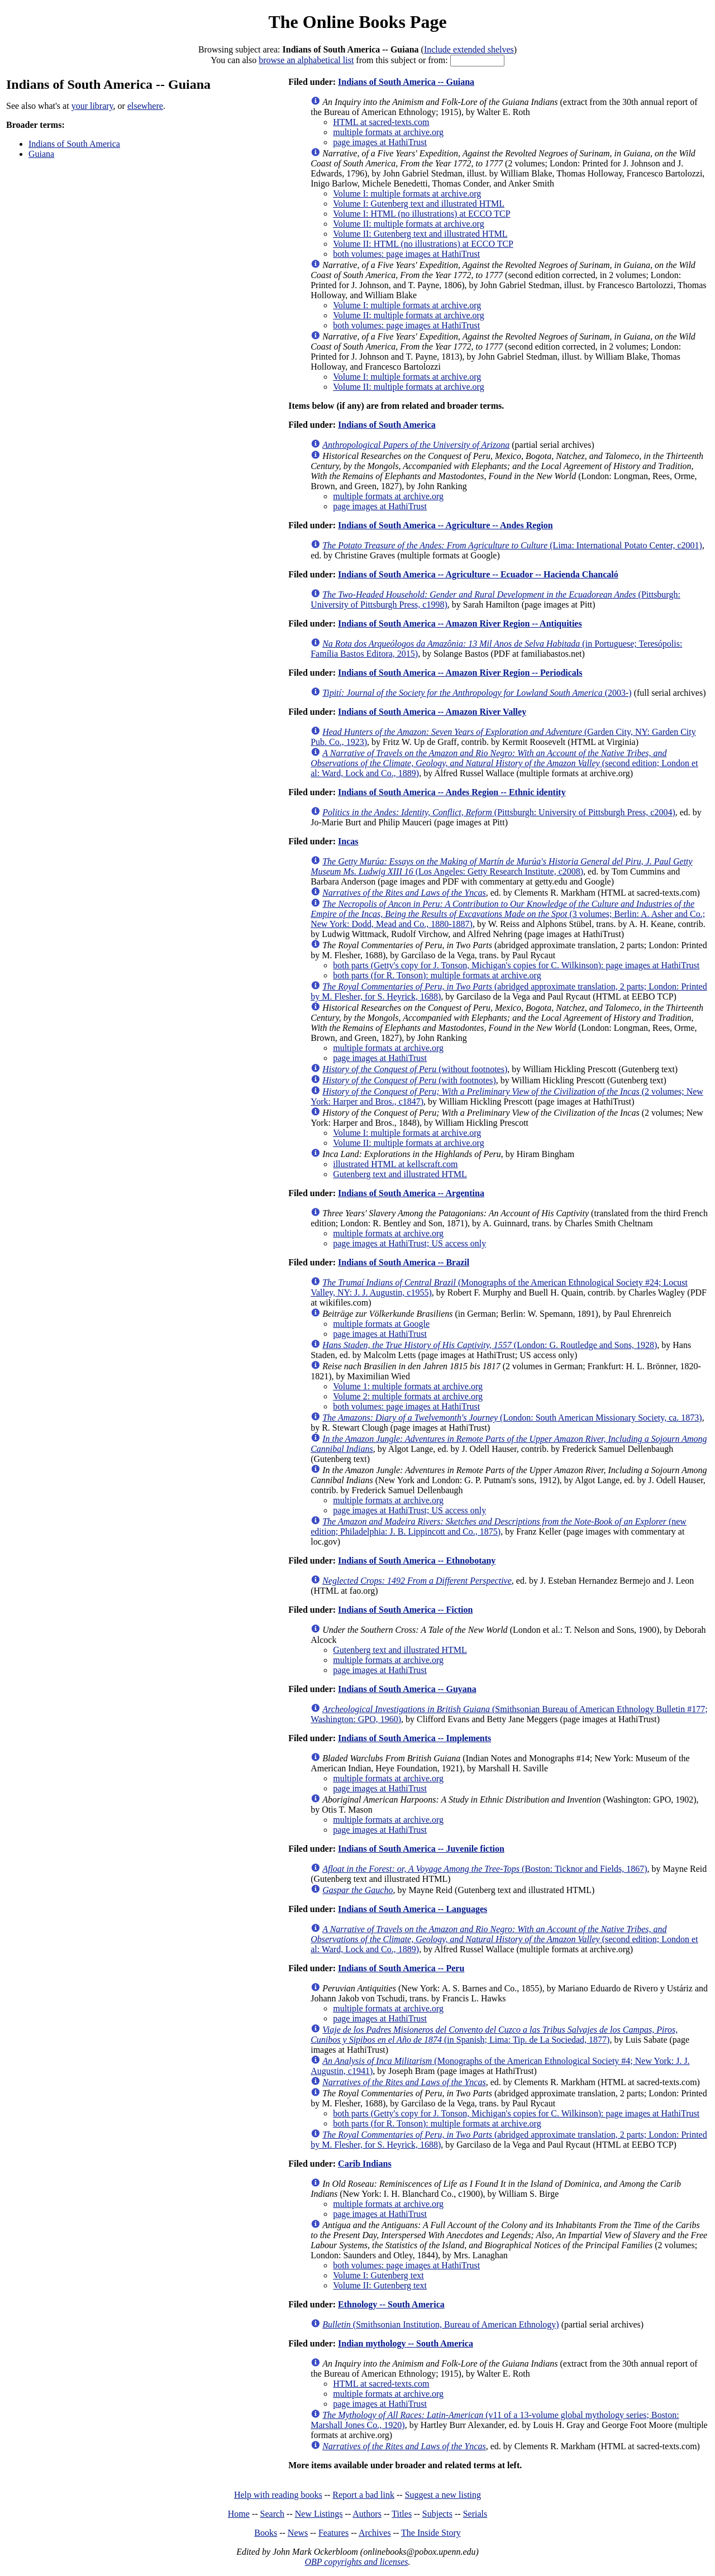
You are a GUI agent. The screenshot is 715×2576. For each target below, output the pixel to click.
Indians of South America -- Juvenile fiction (421, 1848)
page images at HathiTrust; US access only (409, 1243)
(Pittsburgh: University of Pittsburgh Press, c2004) (498, 812)
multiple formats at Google (381, 1323)
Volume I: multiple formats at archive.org (407, 193)
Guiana (41, 154)
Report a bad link (363, 2494)
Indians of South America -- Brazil (403, 1262)
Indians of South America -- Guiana (406, 82)
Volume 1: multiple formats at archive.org (408, 1386)
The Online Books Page (357, 22)
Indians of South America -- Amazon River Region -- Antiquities (460, 623)
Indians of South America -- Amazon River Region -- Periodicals (460, 672)
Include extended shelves (469, 49)
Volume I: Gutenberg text (378, 2275)
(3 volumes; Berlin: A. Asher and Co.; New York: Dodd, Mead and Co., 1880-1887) (508, 914)
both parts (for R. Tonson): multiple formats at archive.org (437, 975)
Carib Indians (365, 2163)
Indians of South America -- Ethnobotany (416, 1560)
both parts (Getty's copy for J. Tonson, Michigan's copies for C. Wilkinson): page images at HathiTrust (516, 965)
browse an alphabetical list (306, 60)
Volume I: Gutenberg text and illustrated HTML (418, 203)
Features (333, 2532)
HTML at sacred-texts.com (381, 122)
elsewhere (145, 106)
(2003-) (476, 692)
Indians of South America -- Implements (414, 1738)
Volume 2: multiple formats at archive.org (408, 1396)
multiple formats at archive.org (388, 132)
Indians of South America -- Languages (412, 1909)
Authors (367, 2513)
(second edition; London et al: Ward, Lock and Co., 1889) (504, 763)
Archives (375, 2532)
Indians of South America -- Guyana (407, 1689)
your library (92, 106)
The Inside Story (431, 2532)
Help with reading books (278, 2494)
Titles (402, 2513)
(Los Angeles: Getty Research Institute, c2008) (501, 866)
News (298, 2532)
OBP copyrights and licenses (356, 2562)
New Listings (319, 2513)
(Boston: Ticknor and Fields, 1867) (484, 1869)
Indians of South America (74, 144)
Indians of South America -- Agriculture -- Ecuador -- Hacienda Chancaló (478, 574)
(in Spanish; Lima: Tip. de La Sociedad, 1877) (494, 2034)
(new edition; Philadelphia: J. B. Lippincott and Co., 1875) (499, 1526)
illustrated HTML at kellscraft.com (395, 1164)
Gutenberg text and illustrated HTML (400, 1174)
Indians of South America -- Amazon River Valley (432, 711)
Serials (475, 2513)
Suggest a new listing (443, 2494)
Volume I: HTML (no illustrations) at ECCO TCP (421, 213)
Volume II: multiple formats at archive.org (408, 223)
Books (265, 2532)
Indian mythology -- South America (405, 2343)
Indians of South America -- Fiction (405, 1609)
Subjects (437, 2513)
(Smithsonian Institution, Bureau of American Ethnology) (440, 2324)
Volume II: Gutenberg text (380, 2285)
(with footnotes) (409, 1080)
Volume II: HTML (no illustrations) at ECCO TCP (423, 243)
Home (239, 2513)
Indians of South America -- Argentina (411, 1193)
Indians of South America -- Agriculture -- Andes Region (445, 525)
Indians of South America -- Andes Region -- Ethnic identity (452, 792)
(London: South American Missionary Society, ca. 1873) (512, 1417)
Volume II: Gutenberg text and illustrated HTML (420, 233)
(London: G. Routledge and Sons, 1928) (489, 1345)
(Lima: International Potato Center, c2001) (512, 545)
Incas (348, 841)
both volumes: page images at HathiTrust (406, 254)
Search (272, 2513)
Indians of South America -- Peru (401, 1968)
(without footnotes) (414, 1069)
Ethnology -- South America (391, 2304)
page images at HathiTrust (380, 142)
